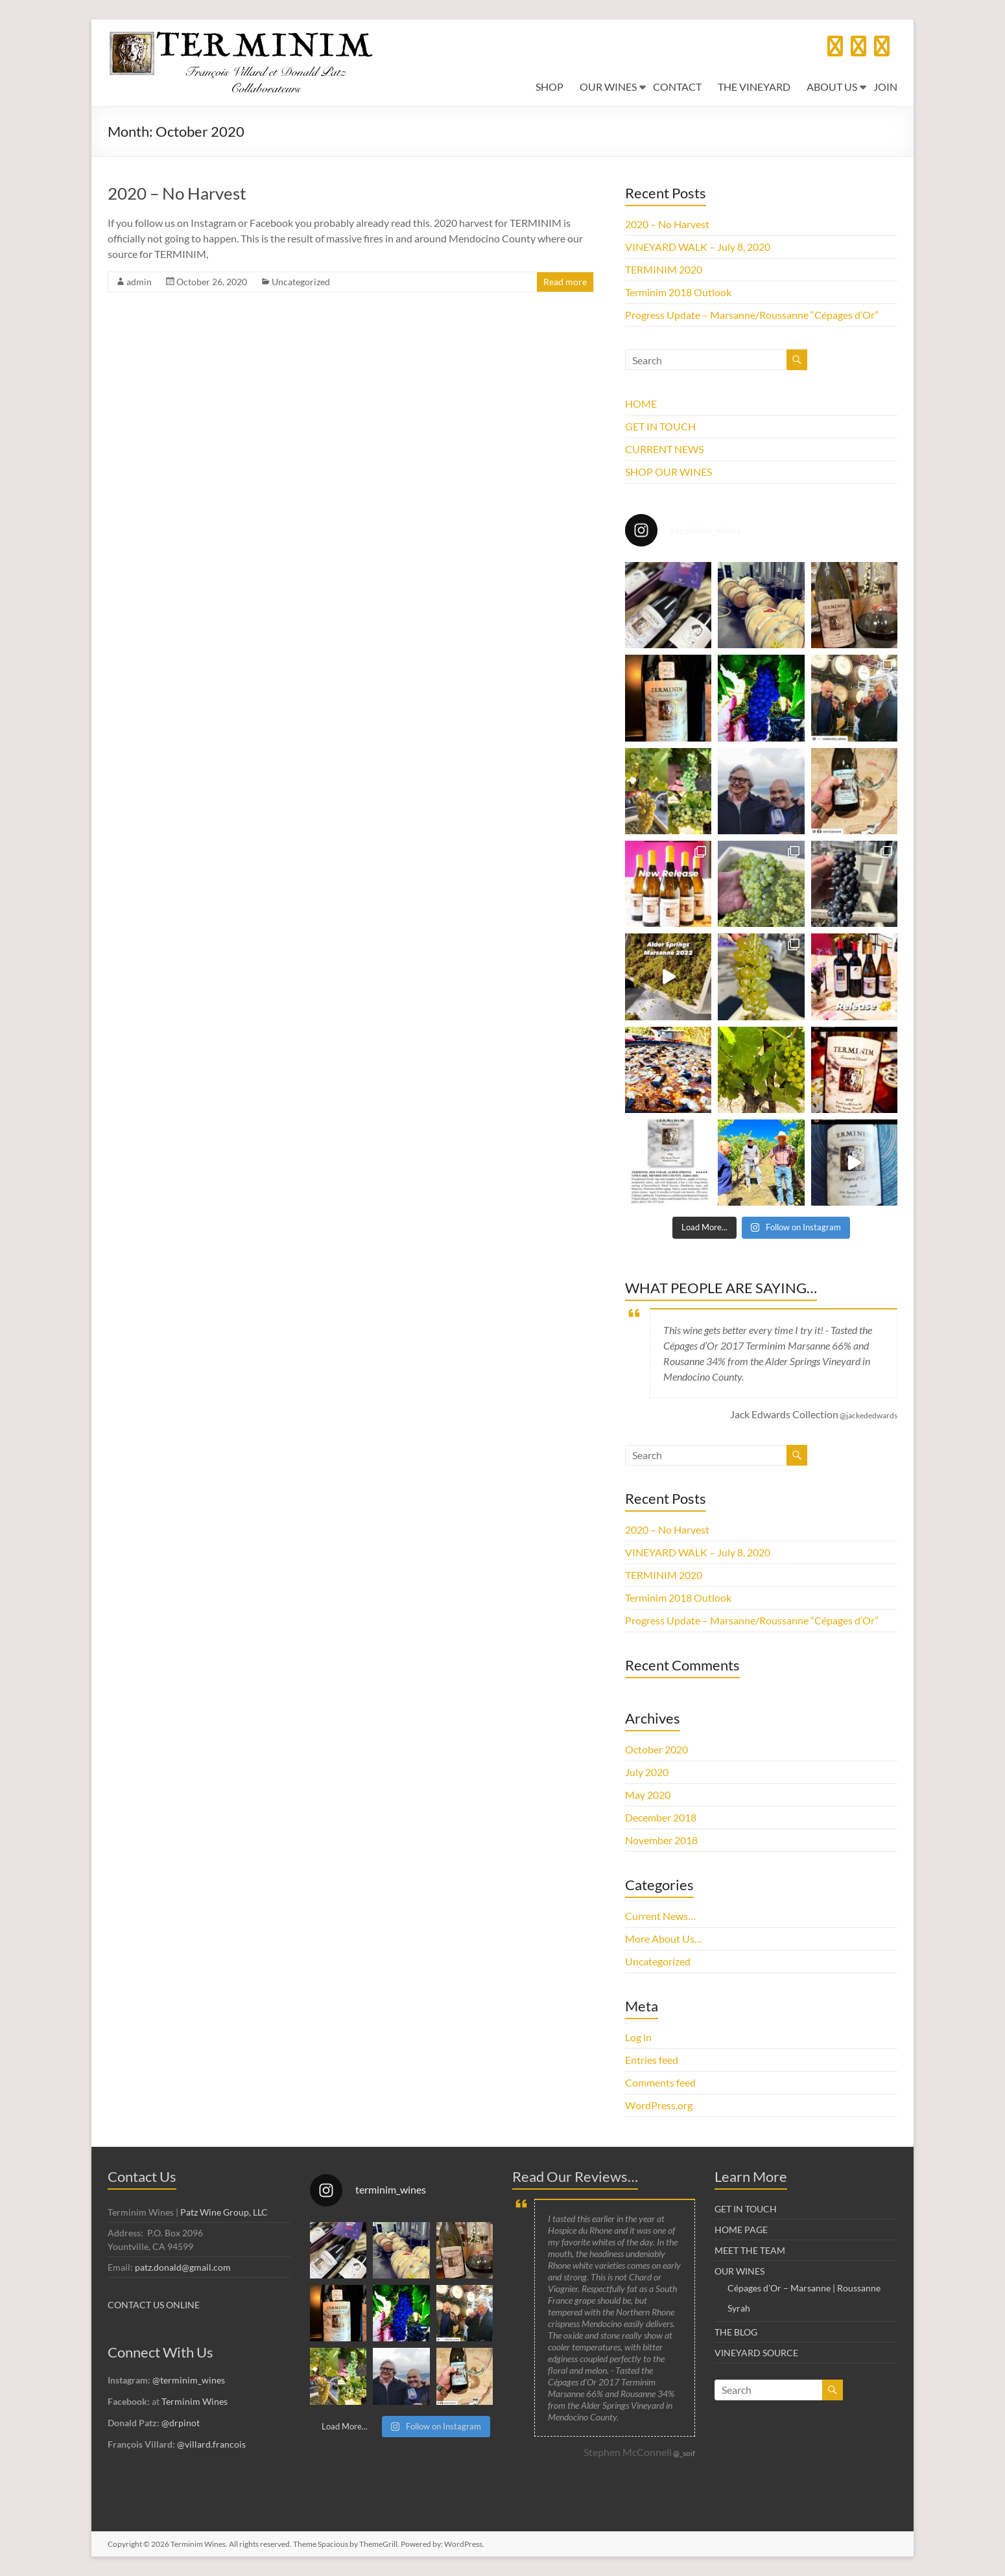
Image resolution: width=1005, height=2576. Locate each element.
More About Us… (663, 1938)
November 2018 (661, 1840)
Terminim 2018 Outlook (678, 292)
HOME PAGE (741, 2229)
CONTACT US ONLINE (154, 2304)
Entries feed (651, 2060)
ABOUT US (832, 86)
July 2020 (646, 1772)
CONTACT (677, 86)
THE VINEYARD (754, 86)
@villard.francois (211, 2444)
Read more (565, 281)
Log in (638, 2037)
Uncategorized (301, 281)
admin (139, 281)
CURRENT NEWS (664, 449)
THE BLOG (736, 2331)
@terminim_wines (188, 2379)
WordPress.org (658, 2105)
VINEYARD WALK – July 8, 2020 (697, 246)
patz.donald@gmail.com (183, 2267)
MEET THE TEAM (750, 2250)
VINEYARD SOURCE (756, 2352)
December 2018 (660, 1817)
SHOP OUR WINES (668, 471)
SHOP (549, 86)
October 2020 (656, 1749)
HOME (641, 403)
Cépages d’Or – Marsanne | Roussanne (804, 2287)
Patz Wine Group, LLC (224, 2212)
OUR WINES (608, 86)
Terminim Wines (194, 2401)
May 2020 (647, 1794)
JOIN (885, 86)
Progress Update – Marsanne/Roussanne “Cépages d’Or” (752, 315)
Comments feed (660, 2082)
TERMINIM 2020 (663, 269)
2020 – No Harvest (177, 193)
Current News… (660, 1916)
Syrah (738, 2307)
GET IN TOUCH (660, 426)
